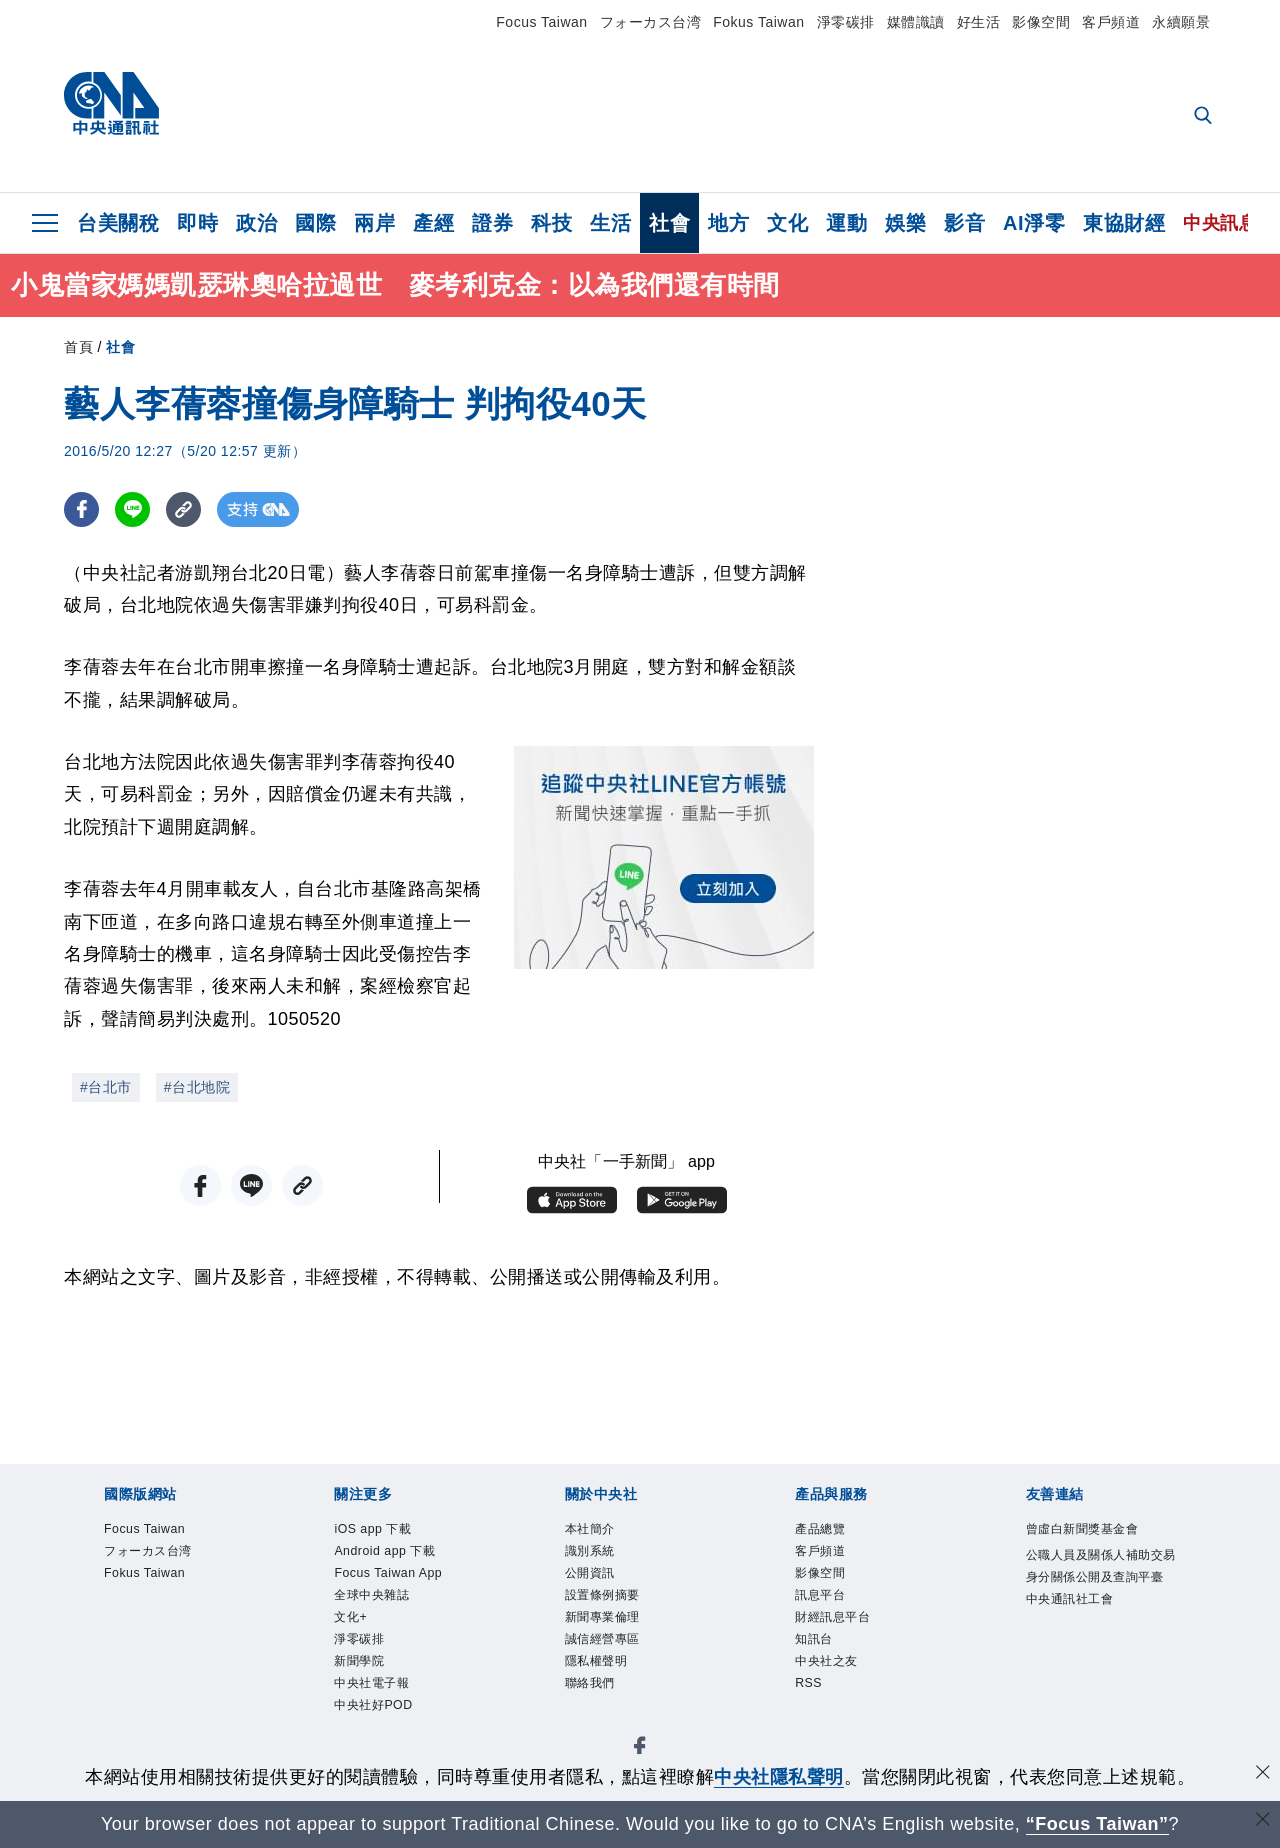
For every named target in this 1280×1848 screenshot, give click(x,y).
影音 (964, 223)
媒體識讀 (916, 22)
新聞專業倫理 (620, 1639)
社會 (669, 223)
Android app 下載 (406, 1558)
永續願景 (1181, 22)
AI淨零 (1034, 223)
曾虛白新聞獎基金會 (1100, 1544)
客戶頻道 (1111, 22)
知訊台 (823, 1666)
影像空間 (1041, 22)
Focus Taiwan (541, 22)
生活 (610, 223)
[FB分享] (81, 509)
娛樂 (905, 223)
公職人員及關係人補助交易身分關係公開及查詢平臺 (1100, 1612)
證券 (492, 223)
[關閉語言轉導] (1263, 1821)
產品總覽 (832, 1531)
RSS (814, 1720)
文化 (787, 223)
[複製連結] (183, 509)
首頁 (78, 347)
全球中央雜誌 (389, 1639)
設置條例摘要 (620, 1612)
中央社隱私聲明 (779, 1777)
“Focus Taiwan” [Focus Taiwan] (1097, 1824)
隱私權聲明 (611, 1693)
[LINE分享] (132, 509)
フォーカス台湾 (651, 22)
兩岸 (374, 223)
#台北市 (106, 1087)
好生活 (979, 22)
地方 (728, 223)
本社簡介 (602, 1531)
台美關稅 (118, 223)
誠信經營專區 (620, 1666)
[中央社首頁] (111, 108)
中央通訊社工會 (1091, 1666)
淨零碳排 (846, 22)
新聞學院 (371, 1720)
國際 (315, 223)
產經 (433, 223)
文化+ (358, 1666)
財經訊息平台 (850, 1639)
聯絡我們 (602, 1720)
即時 (197, 223)
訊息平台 (832, 1612)
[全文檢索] (1205, 117)
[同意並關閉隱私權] (1263, 1774)
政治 (256, 223)
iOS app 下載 (389, 1531)
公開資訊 (602, 1585)
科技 (551, 223)
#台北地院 (197, 1087)
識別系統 (602, 1558)
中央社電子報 (389, 1747)
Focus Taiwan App (392, 1598)
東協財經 (1124, 223)
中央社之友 (841, 1693)
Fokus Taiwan (758, 22)
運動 (846, 223)
